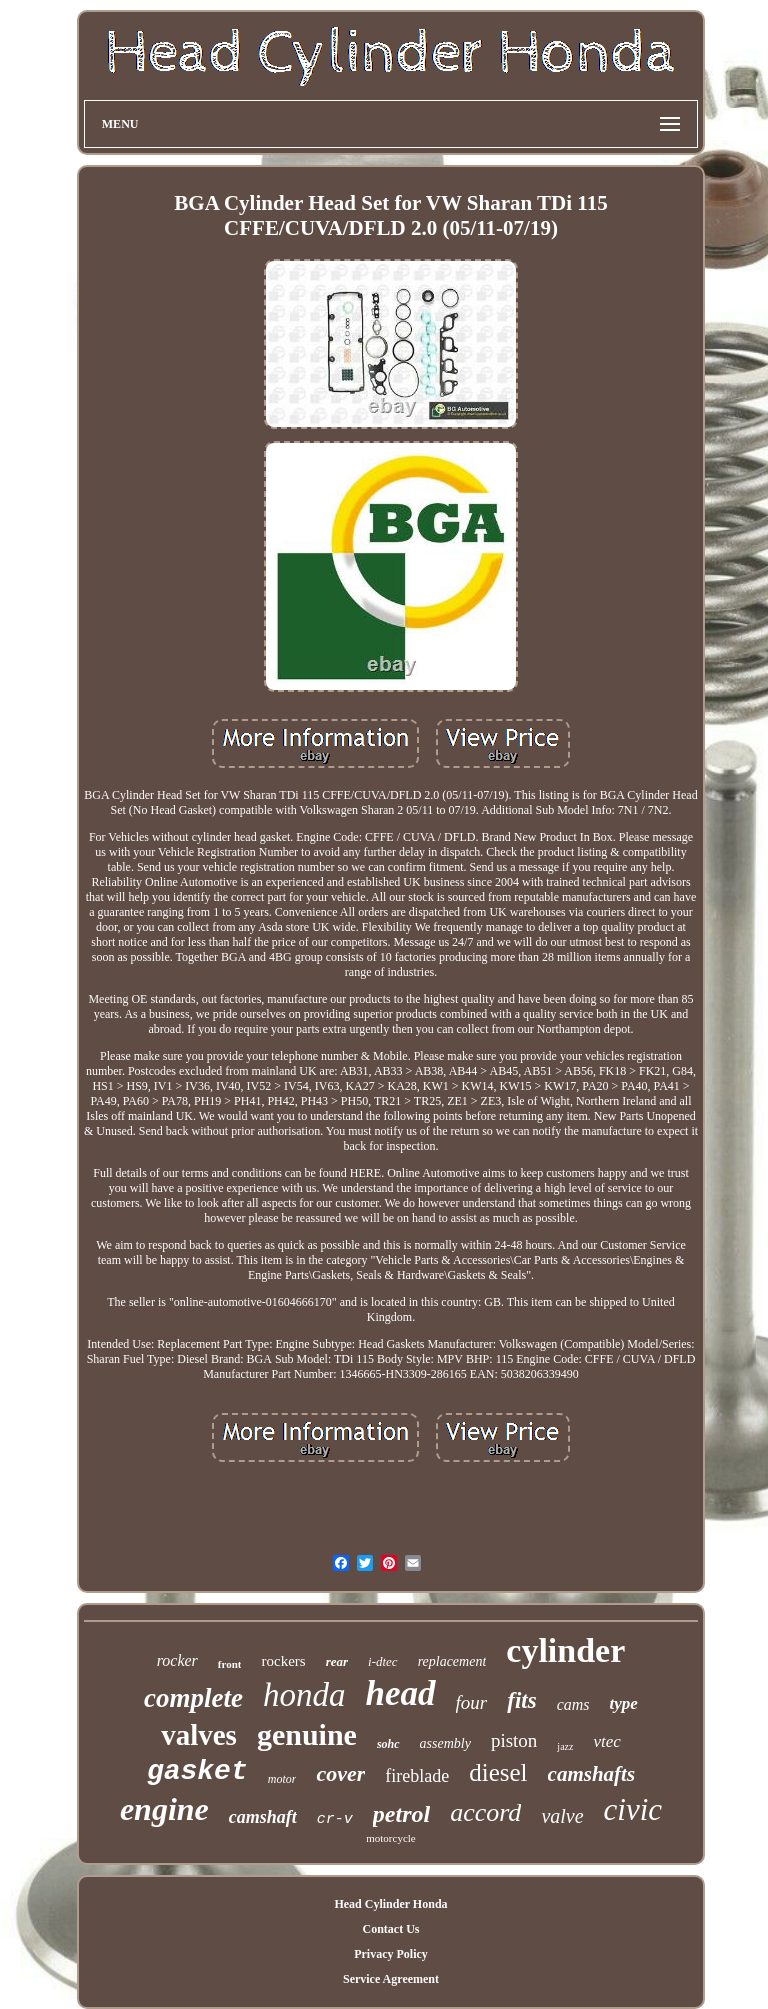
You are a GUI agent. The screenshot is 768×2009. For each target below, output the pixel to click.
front (230, 1664)
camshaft (263, 1817)
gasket (197, 1771)
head (401, 1693)
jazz (565, 1746)
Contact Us (390, 1929)
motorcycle (390, 1838)
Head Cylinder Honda (390, 1904)
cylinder (565, 1650)
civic (633, 1809)
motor (282, 1779)
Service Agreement (391, 1979)
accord (485, 1812)
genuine (307, 1734)
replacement (452, 1661)
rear (337, 1661)
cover (340, 1773)
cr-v (335, 1819)
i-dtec (383, 1661)
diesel (498, 1772)
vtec (606, 1741)
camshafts (592, 1774)
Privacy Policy (391, 1954)
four (472, 1702)
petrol (401, 1814)
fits (521, 1700)
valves (199, 1735)
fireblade (417, 1776)
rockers (283, 1661)
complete (193, 1698)
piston (514, 1740)
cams (573, 1704)
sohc (388, 1744)
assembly (445, 1743)
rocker (177, 1660)
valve (562, 1816)
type (624, 1703)
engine (164, 1809)
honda (304, 1695)
